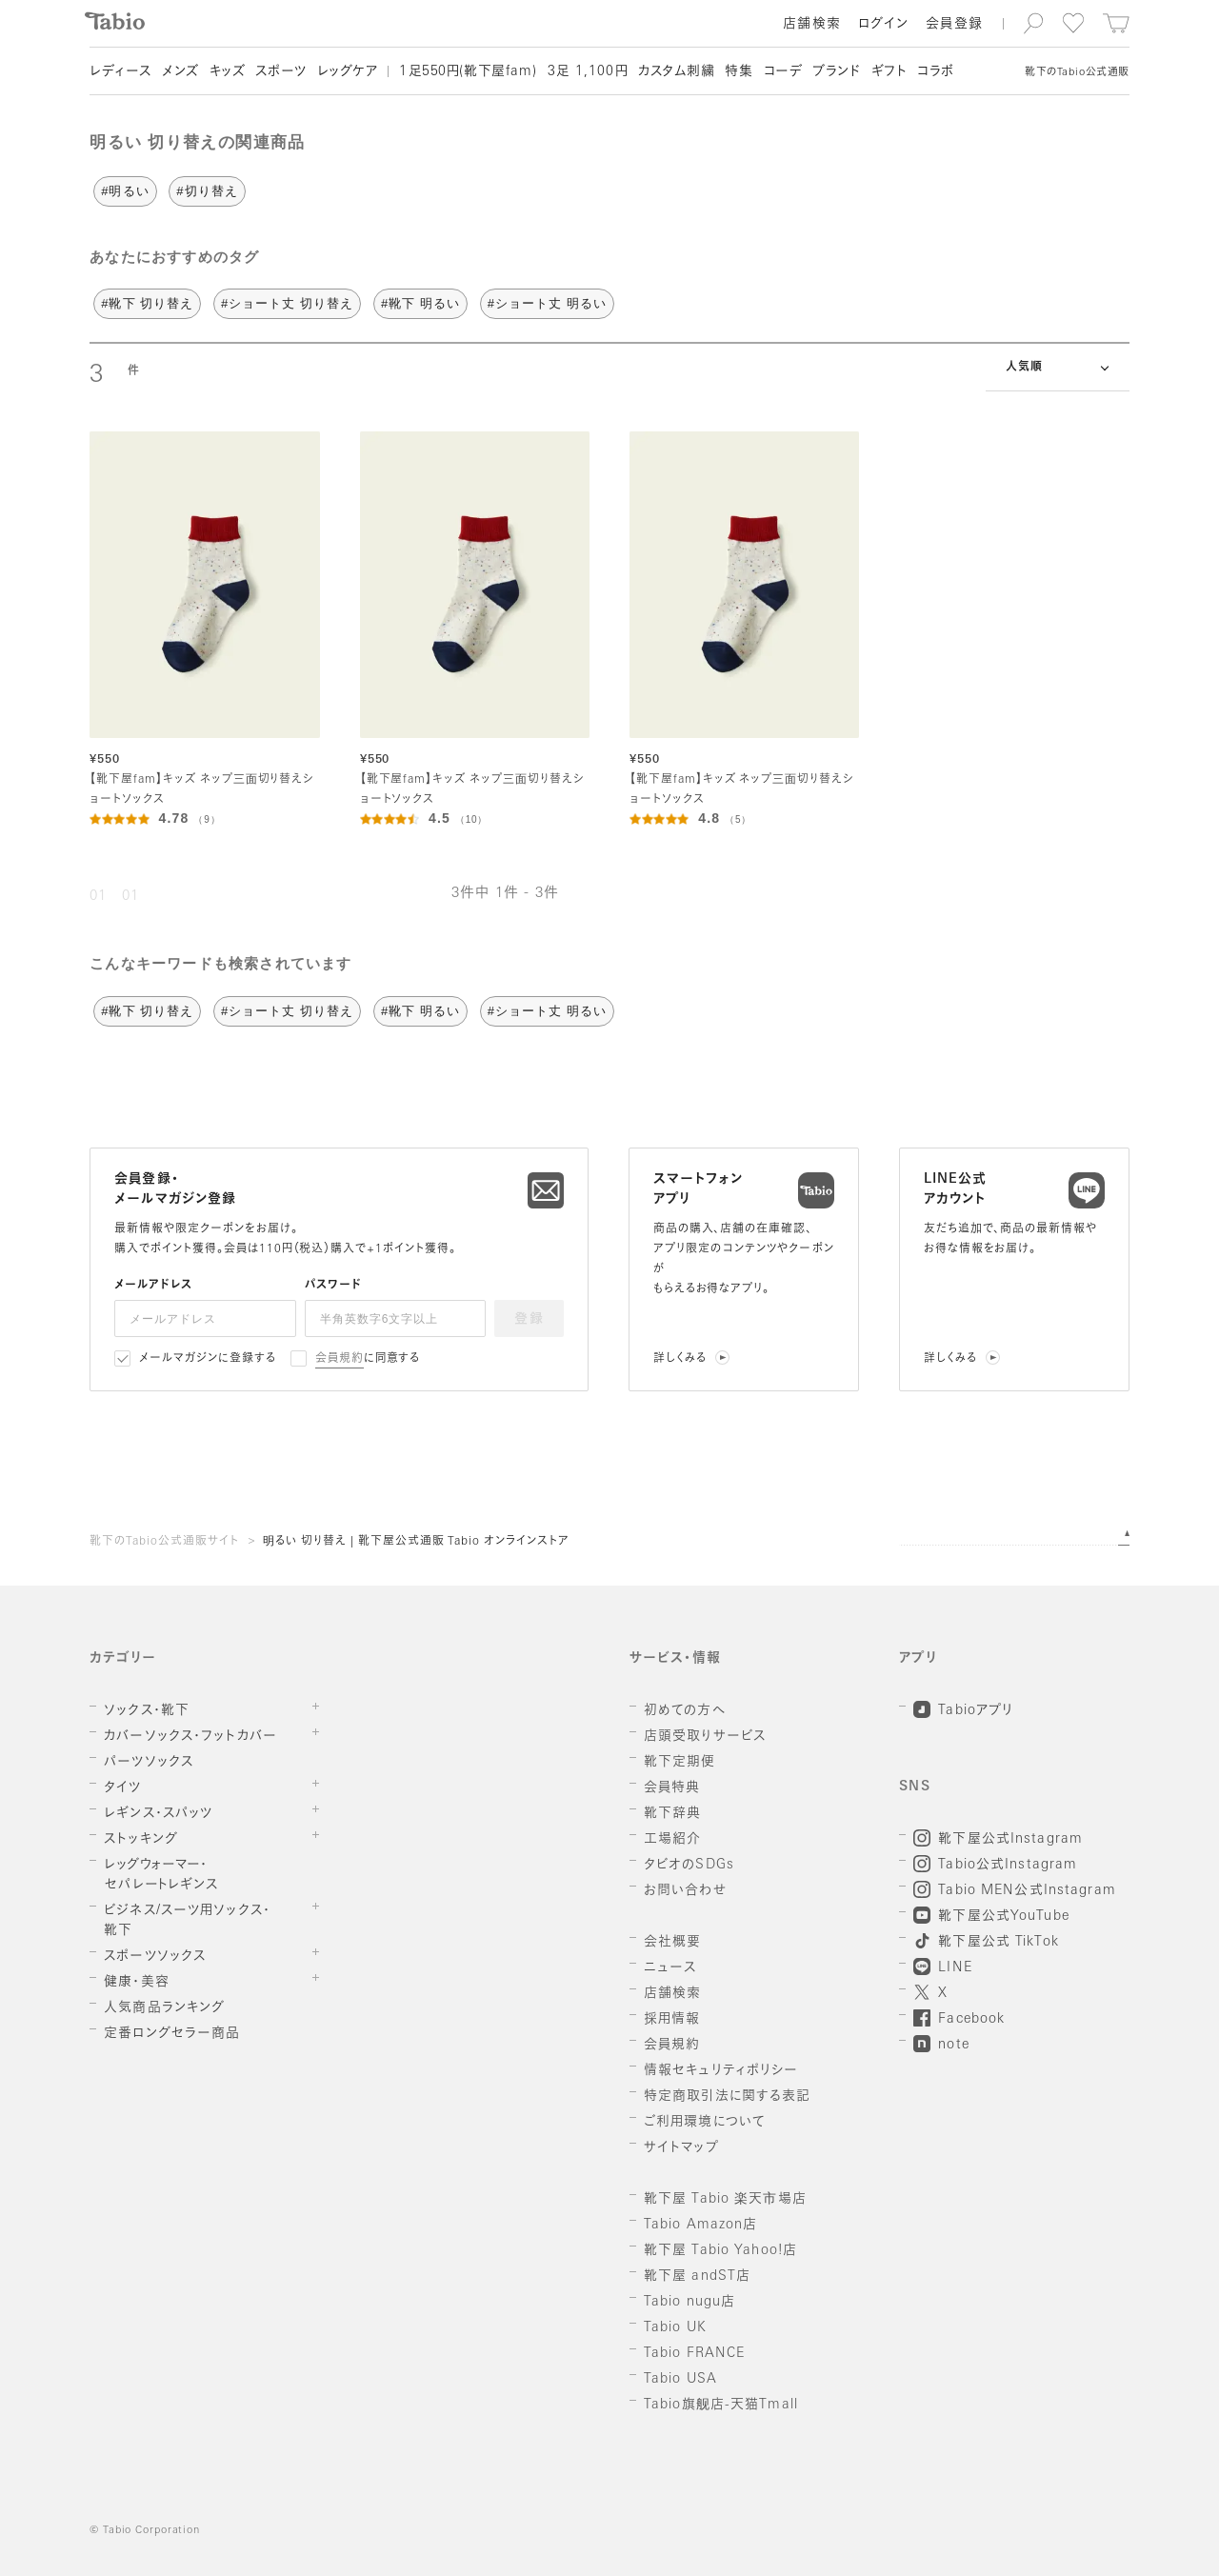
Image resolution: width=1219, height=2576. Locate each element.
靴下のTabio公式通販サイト (164, 1542)
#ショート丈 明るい (547, 303)
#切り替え (206, 191)
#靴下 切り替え (147, 303)
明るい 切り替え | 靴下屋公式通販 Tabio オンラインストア (416, 1542)
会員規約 (339, 1359)
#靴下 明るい (420, 303)
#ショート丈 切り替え (287, 303)
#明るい (125, 191)
